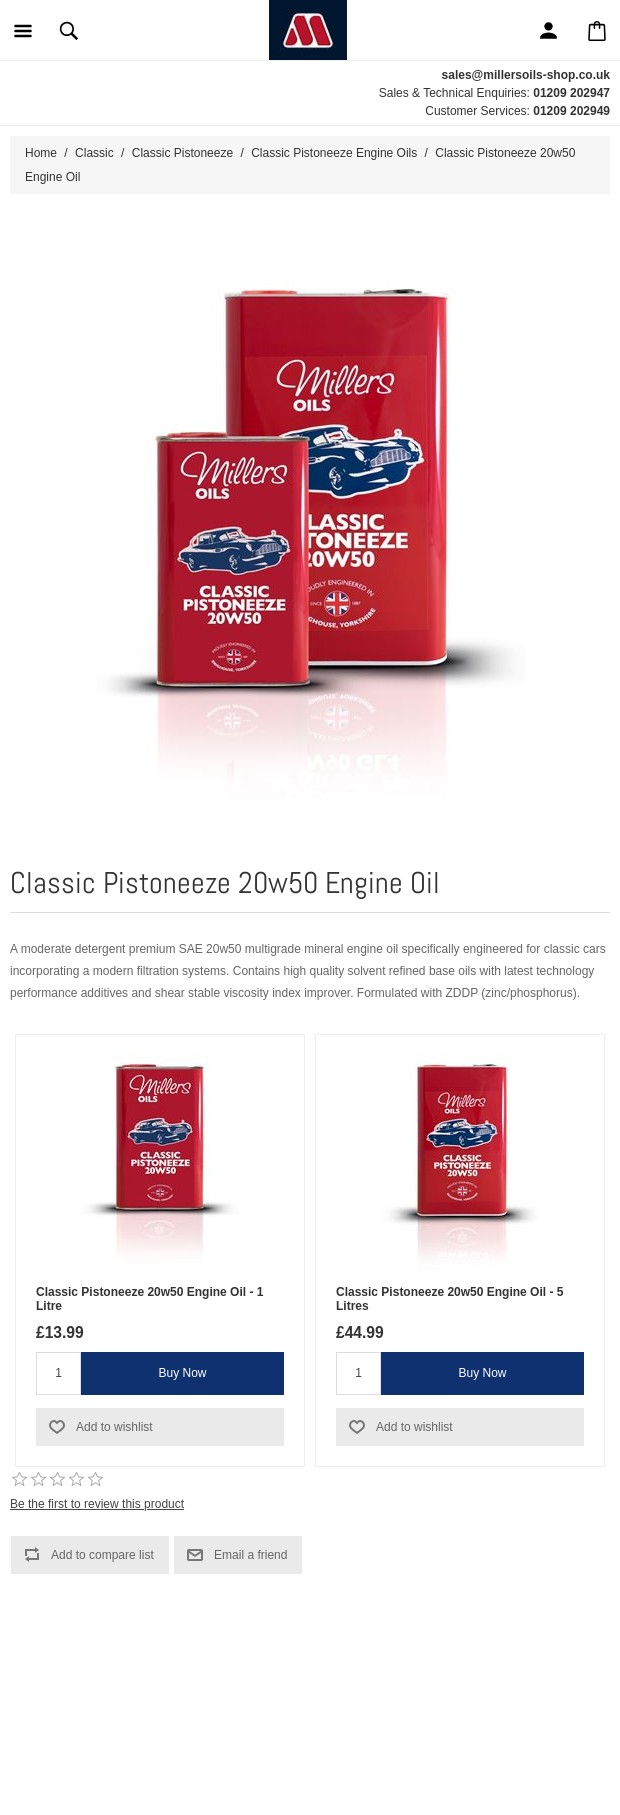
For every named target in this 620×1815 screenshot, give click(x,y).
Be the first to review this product (97, 1504)
